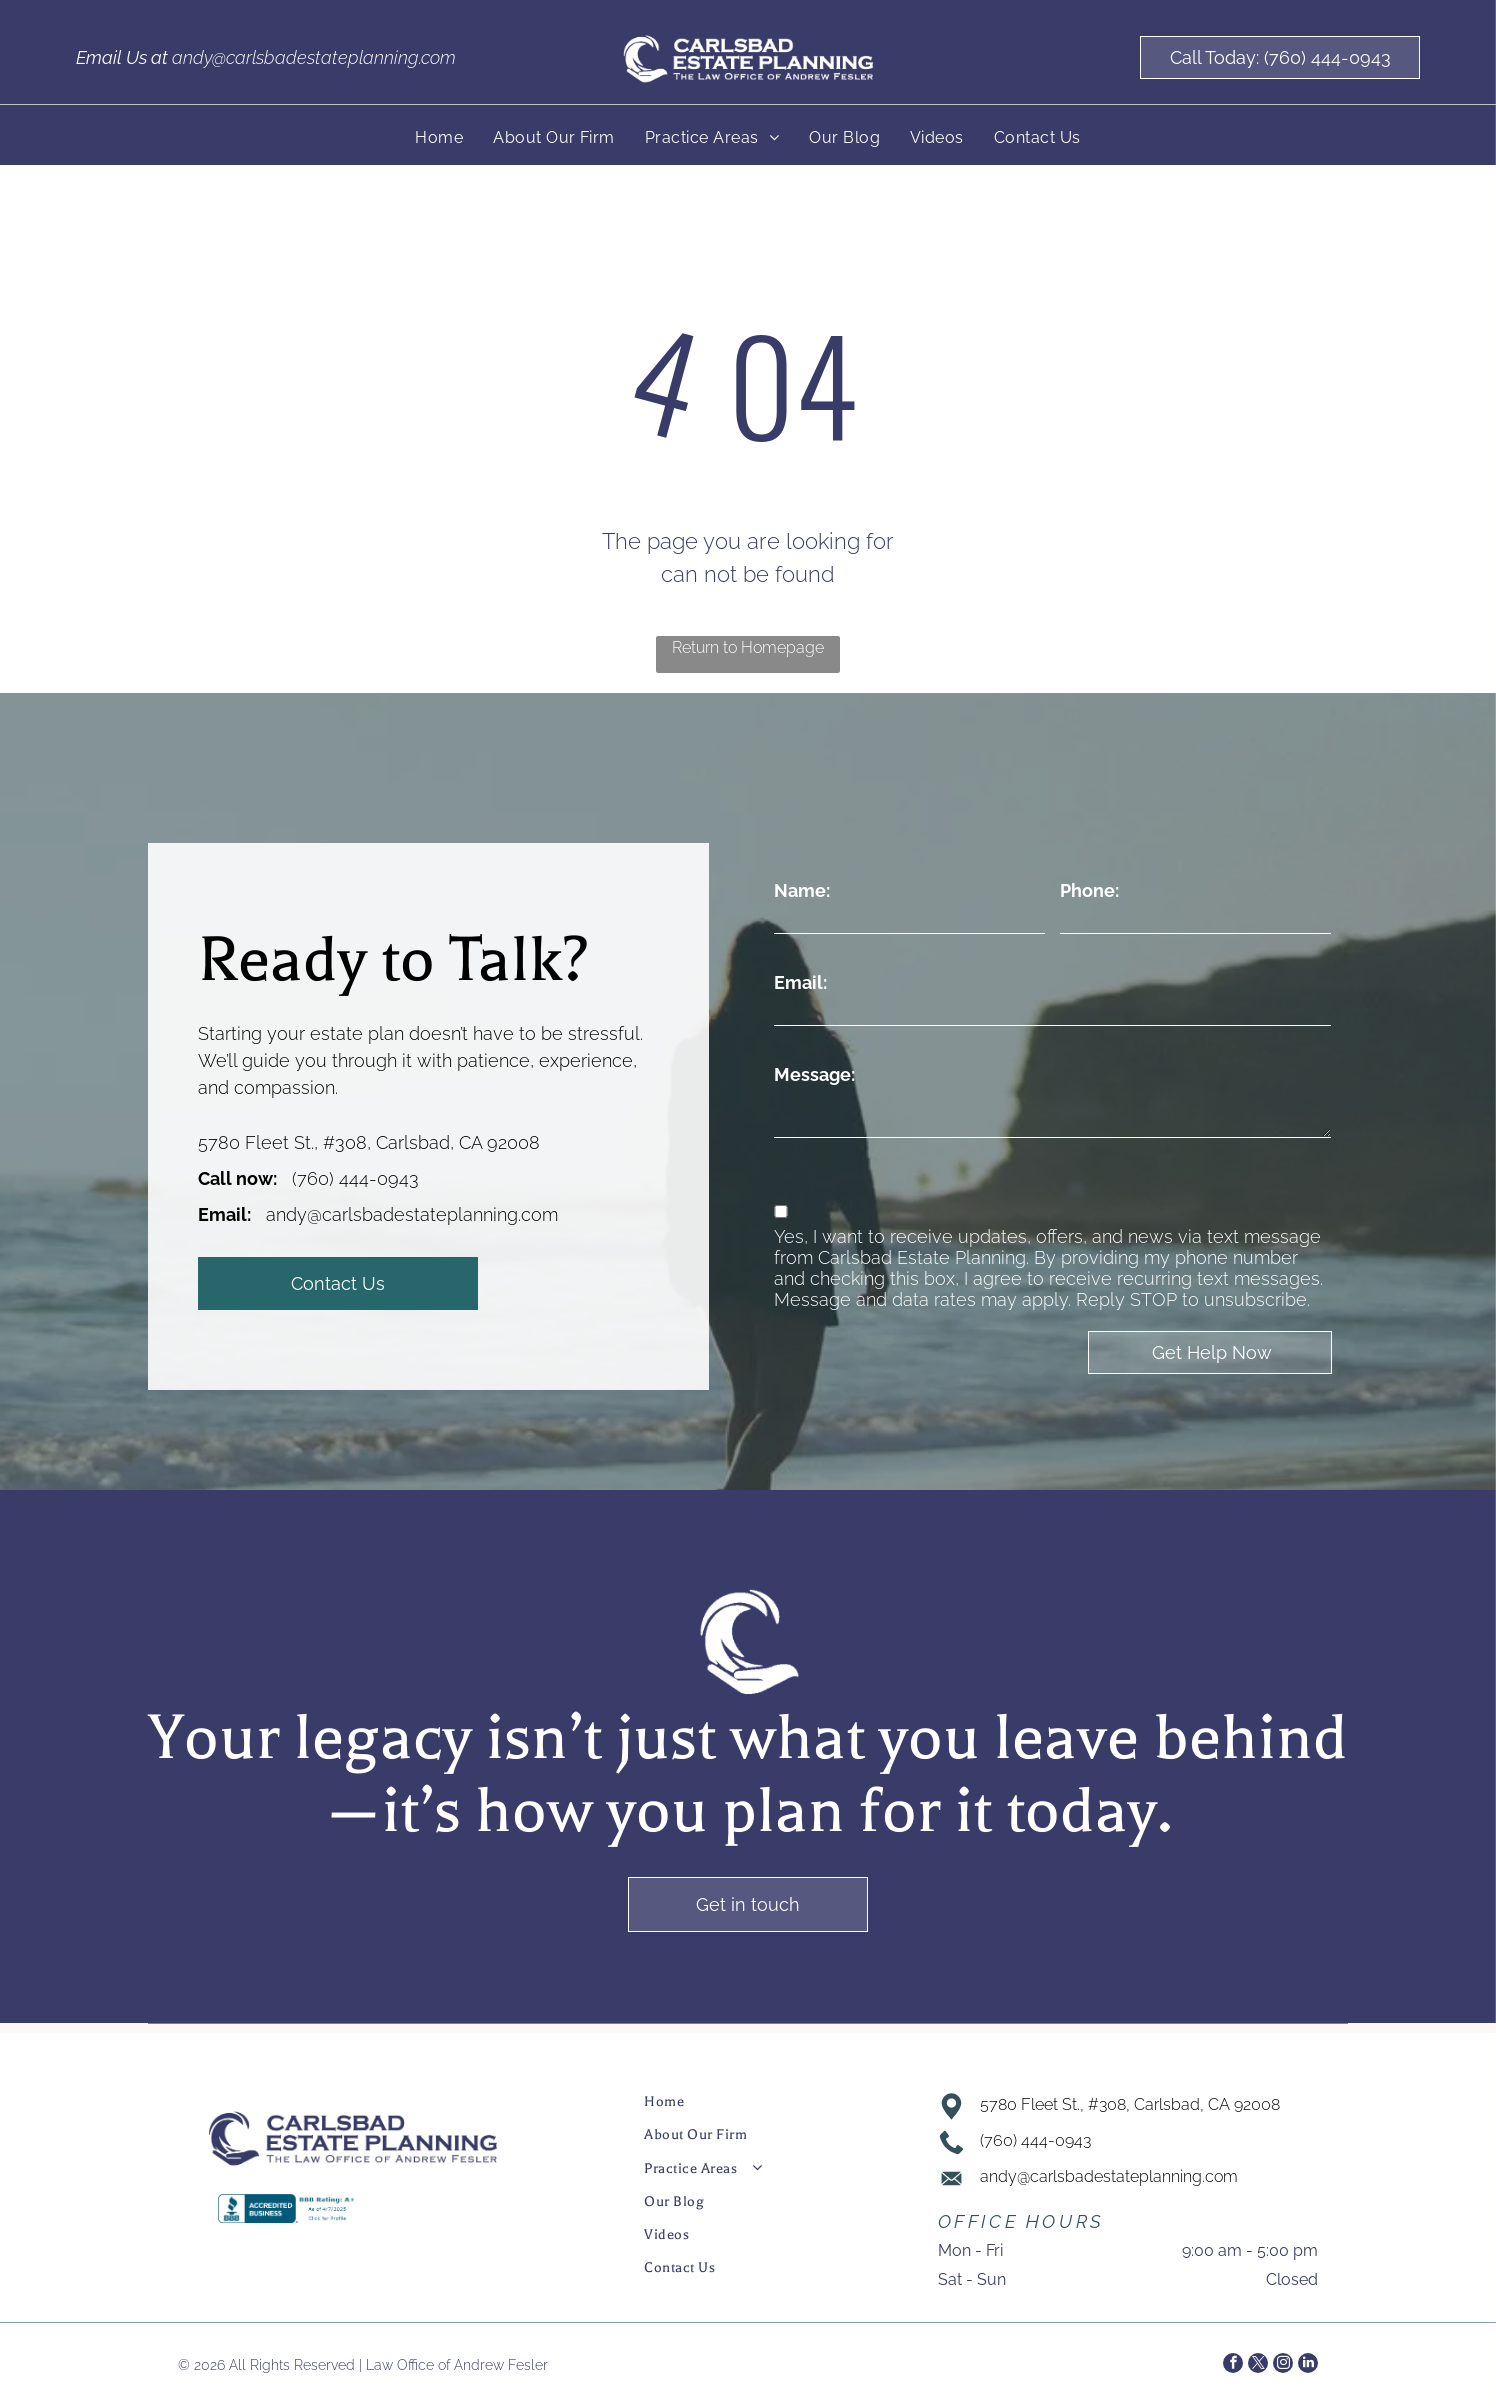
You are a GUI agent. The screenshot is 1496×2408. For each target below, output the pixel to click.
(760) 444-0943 (355, 1178)
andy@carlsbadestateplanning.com (314, 57)
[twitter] (1258, 2365)
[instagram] (1283, 2365)
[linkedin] (1308, 2365)
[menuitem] (439, 137)
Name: (802, 890)
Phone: (1089, 890)
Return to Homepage (748, 647)
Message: (814, 1074)
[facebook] (1233, 2365)
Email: (800, 982)
